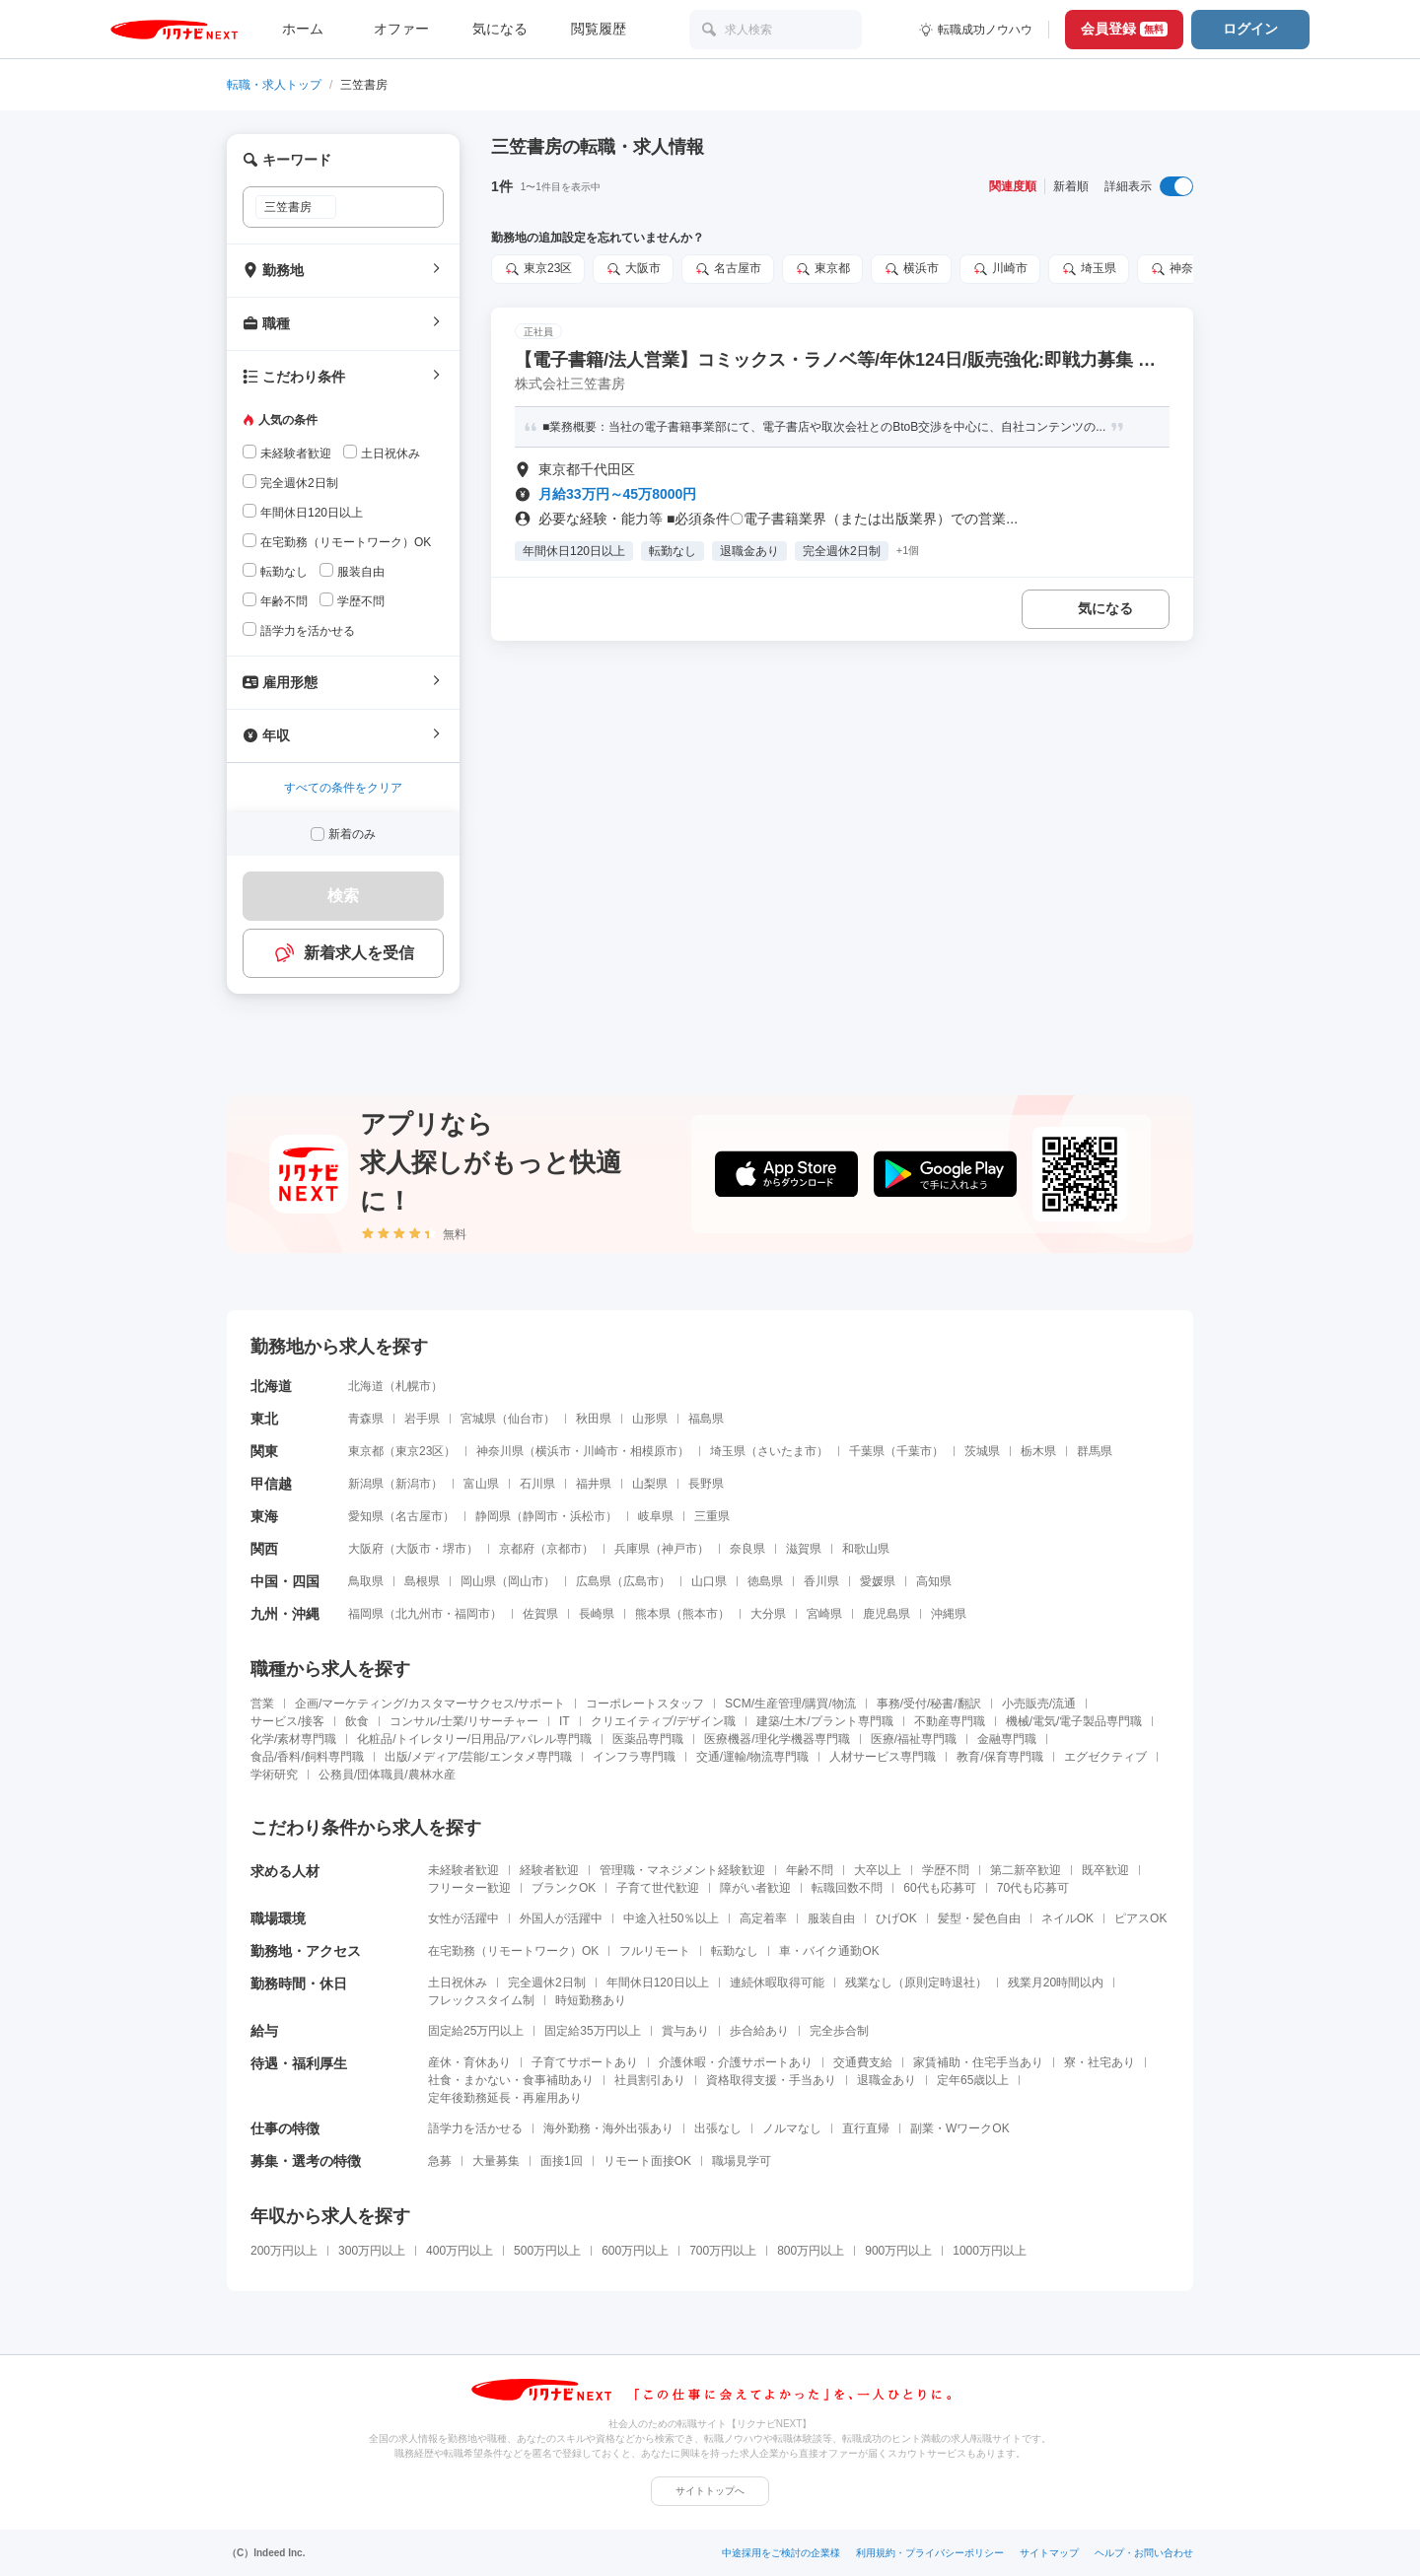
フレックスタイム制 (481, 2000)
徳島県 (765, 1581)
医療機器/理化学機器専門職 (776, 1739)
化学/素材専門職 (293, 1739)
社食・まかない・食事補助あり (511, 2080)
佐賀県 (540, 1614)
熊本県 (653, 1614)
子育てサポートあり (585, 2062)
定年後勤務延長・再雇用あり (505, 2098)
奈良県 (747, 1549)
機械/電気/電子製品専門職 (1074, 1721)
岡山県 (478, 1581)
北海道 (366, 1386)
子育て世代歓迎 (657, 1888)
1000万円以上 (990, 2251)
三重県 (712, 1516)
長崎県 (596, 1614)
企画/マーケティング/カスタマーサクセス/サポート (430, 1703)
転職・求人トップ (274, 85)
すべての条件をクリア (343, 788)
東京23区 (538, 269)
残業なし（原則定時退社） (916, 1982)
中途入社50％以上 (671, 1918)
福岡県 (366, 1614)
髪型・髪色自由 (979, 1918)
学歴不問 (945, 1870)
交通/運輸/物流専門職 (753, 1757)
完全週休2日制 (547, 1982)
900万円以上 (898, 2251)
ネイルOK (1067, 1918)
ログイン (1250, 28)
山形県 (650, 1419)
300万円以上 (371, 2251)
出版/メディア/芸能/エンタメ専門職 (478, 1757)
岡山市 (525, 1581)
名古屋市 (727, 269)
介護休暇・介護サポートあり (736, 2062)
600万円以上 (635, 2251)
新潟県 (366, 1484)
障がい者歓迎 (755, 1888)
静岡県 (493, 1516)
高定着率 (763, 1918)
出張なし (718, 2128)
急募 (440, 2161)
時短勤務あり (590, 2000)
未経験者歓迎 (463, 1870)
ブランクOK (564, 1888)
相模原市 (653, 1451)
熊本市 (700, 1614)
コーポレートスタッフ (645, 1703)
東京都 (822, 269)
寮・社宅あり (1099, 2062)
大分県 (768, 1614)
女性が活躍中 (463, 1918)
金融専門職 (1006, 1739)
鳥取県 (366, 1581)
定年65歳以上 (973, 2080)
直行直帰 (865, 2128)
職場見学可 (741, 2161)
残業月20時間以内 (1055, 1982)
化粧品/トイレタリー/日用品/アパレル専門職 (474, 1739)
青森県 (366, 1419)
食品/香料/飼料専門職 (307, 1757)
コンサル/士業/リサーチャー (464, 1721)
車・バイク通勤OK (829, 1951)
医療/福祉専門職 (914, 1739)
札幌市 (413, 1386)
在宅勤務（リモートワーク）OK (513, 1951)
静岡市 (540, 1516)
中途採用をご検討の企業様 (781, 2552)
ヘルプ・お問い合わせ (1144, 2552)
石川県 (537, 1484)
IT (564, 1721)
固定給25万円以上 (476, 2031)
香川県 (821, 1581)
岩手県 (422, 1419)
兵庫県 (632, 1549)
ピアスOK (1140, 1918)
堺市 (454, 1549)
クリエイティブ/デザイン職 (663, 1721)
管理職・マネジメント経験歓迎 (682, 1870)
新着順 (1071, 186)
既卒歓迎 (1105, 1870)
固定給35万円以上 (592, 2031)
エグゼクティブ (1105, 1757)
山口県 (709, 1581)
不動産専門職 (949, 1721)
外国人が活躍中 (561, 1918)
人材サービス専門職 (882, 1757)
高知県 (934, 1581)
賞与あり (685, 2031)
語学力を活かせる (475, 2128)
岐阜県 (656, 1516)
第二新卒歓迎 (1025, 1870)
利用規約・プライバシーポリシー (930, 2552)
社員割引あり (649, 2080)
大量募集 (496, 2161)
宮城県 (478, 1419)
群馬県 (1094, 1451)
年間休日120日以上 (657, 1982)
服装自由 (831, 1918)
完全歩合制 (839, 2031)
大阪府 (366, 1549)
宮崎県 (824, 1614)
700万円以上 (722, 2251)
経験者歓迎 (549, 1870)
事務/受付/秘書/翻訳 (929, 1703)
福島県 (706, 1419)
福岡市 (472, 1614)
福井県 (593, 1484)
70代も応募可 (1033, 1888)
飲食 (357, 1721)
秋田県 (593, 1419)
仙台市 (525, 1419)
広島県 (593, 1581)
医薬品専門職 (647, 1739)
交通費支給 (862, 2062)
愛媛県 (877, 1581)
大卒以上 (877, 1870)
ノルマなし (791, 2128)
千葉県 (867, 1451)
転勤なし (734, 1951)
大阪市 (633, 269)
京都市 (564, 1549)
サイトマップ (1049, 2552)
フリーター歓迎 (469, 1888)
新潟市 (413, 1484)
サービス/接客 (287, 1721)
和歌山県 (865, 1549)
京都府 (516, 1549)
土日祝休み (457, 1982)
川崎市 (1000, 269)
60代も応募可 (939, 1888)
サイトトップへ (710, 2490)
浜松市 (587, 1516)
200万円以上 (284, 2251)
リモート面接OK (647, 2161)
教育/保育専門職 (999, 1757)
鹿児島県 (886, 1614)
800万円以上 (810, 2251)
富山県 (481, 1484)
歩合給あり (759, 2031)
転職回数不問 (847, 1888)
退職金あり (886, 2080)
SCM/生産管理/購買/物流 (790, 1703)
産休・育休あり (469, 2062)
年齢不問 (809, 1870)
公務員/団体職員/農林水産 (387, 1774)
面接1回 (561, 2161)
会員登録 (1124, 28)
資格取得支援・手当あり (771, 2080)
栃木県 (1038, 1451)
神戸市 (679, 1549)
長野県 (706, 1484)
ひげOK (896, 1918)
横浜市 (911, 269)
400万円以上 (459, 2251)
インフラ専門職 (634, 1757)
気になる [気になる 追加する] (1105, 608)
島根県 (422, 1581)
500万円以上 (547, 2251)
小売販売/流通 (1039, 1703)
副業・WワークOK (960, 2128)
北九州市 (419, 1614)
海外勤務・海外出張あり (608, 2128)
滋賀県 (803, 1549)
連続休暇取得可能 (777, 1982)
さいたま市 (786, 1451)
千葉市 (914, 1451)
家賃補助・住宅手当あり (978, 2062)
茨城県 (982, 1451)
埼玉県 (1088, 269)
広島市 (641, 1581)
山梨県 (650, 1484)
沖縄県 (948, 1614)
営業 (262, 1703)
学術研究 (274, 1774)
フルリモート (654, 1951)
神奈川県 (1183, 269)
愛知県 (366, 1516)
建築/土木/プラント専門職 (824, 1721)
